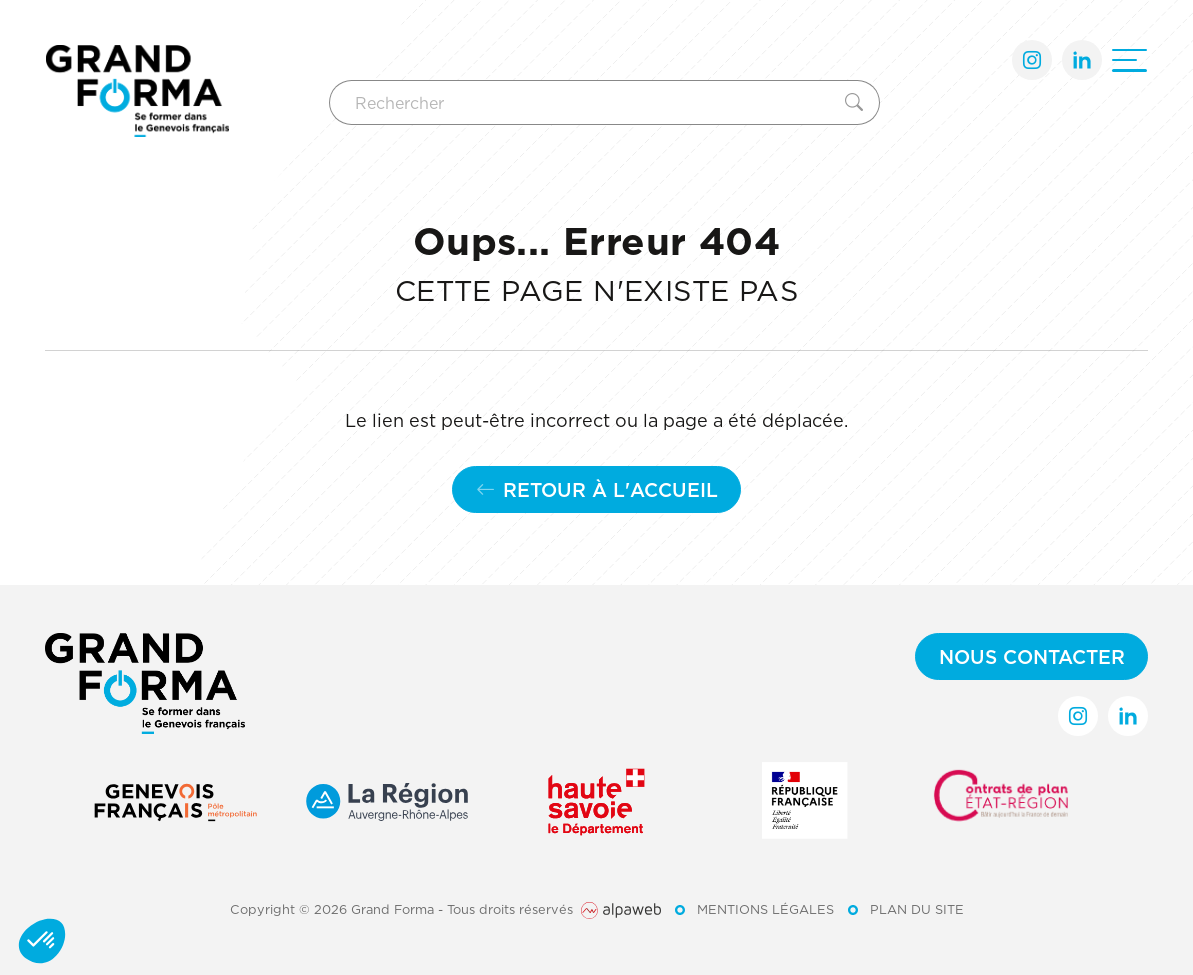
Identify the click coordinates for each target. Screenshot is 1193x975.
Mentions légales (765, 909)
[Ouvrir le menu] (1129, 60)
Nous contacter (1032, 656)
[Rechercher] (583, 102)
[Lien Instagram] (1032, 60)
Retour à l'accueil (597, 489)
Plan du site (917, 909)
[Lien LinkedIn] (1082, 60)
